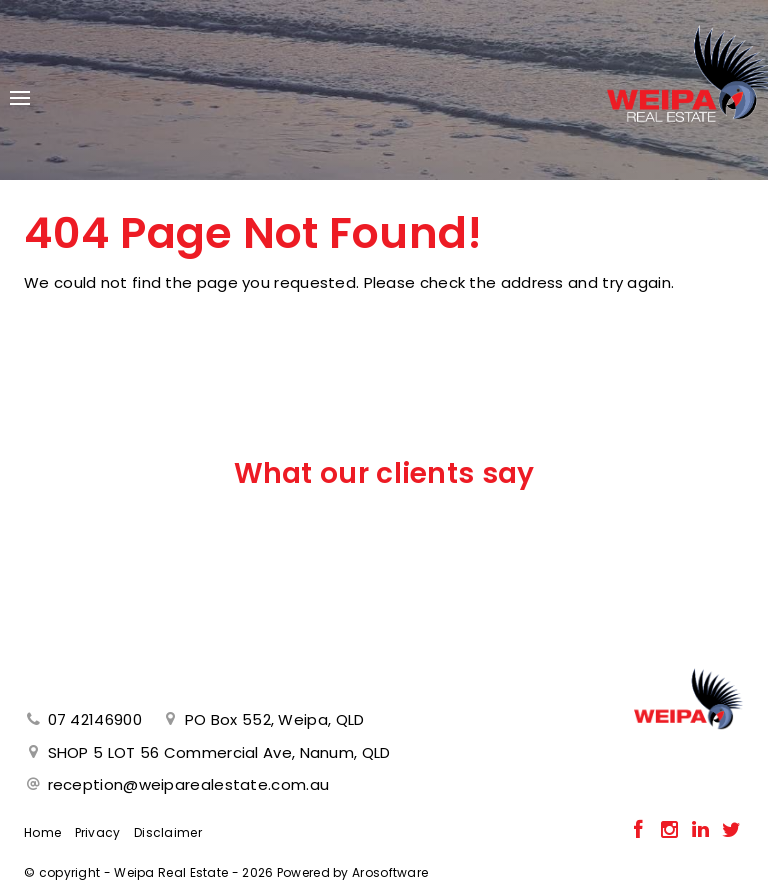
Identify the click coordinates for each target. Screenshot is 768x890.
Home (42, 832)
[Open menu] (20, 98)
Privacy (98, 832)
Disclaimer (168, 832)
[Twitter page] (731, 831)
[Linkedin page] (702, 831)
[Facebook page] (640, 831)
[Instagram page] (671, 831)
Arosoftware (390, 872)
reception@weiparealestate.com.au (189, 784)
